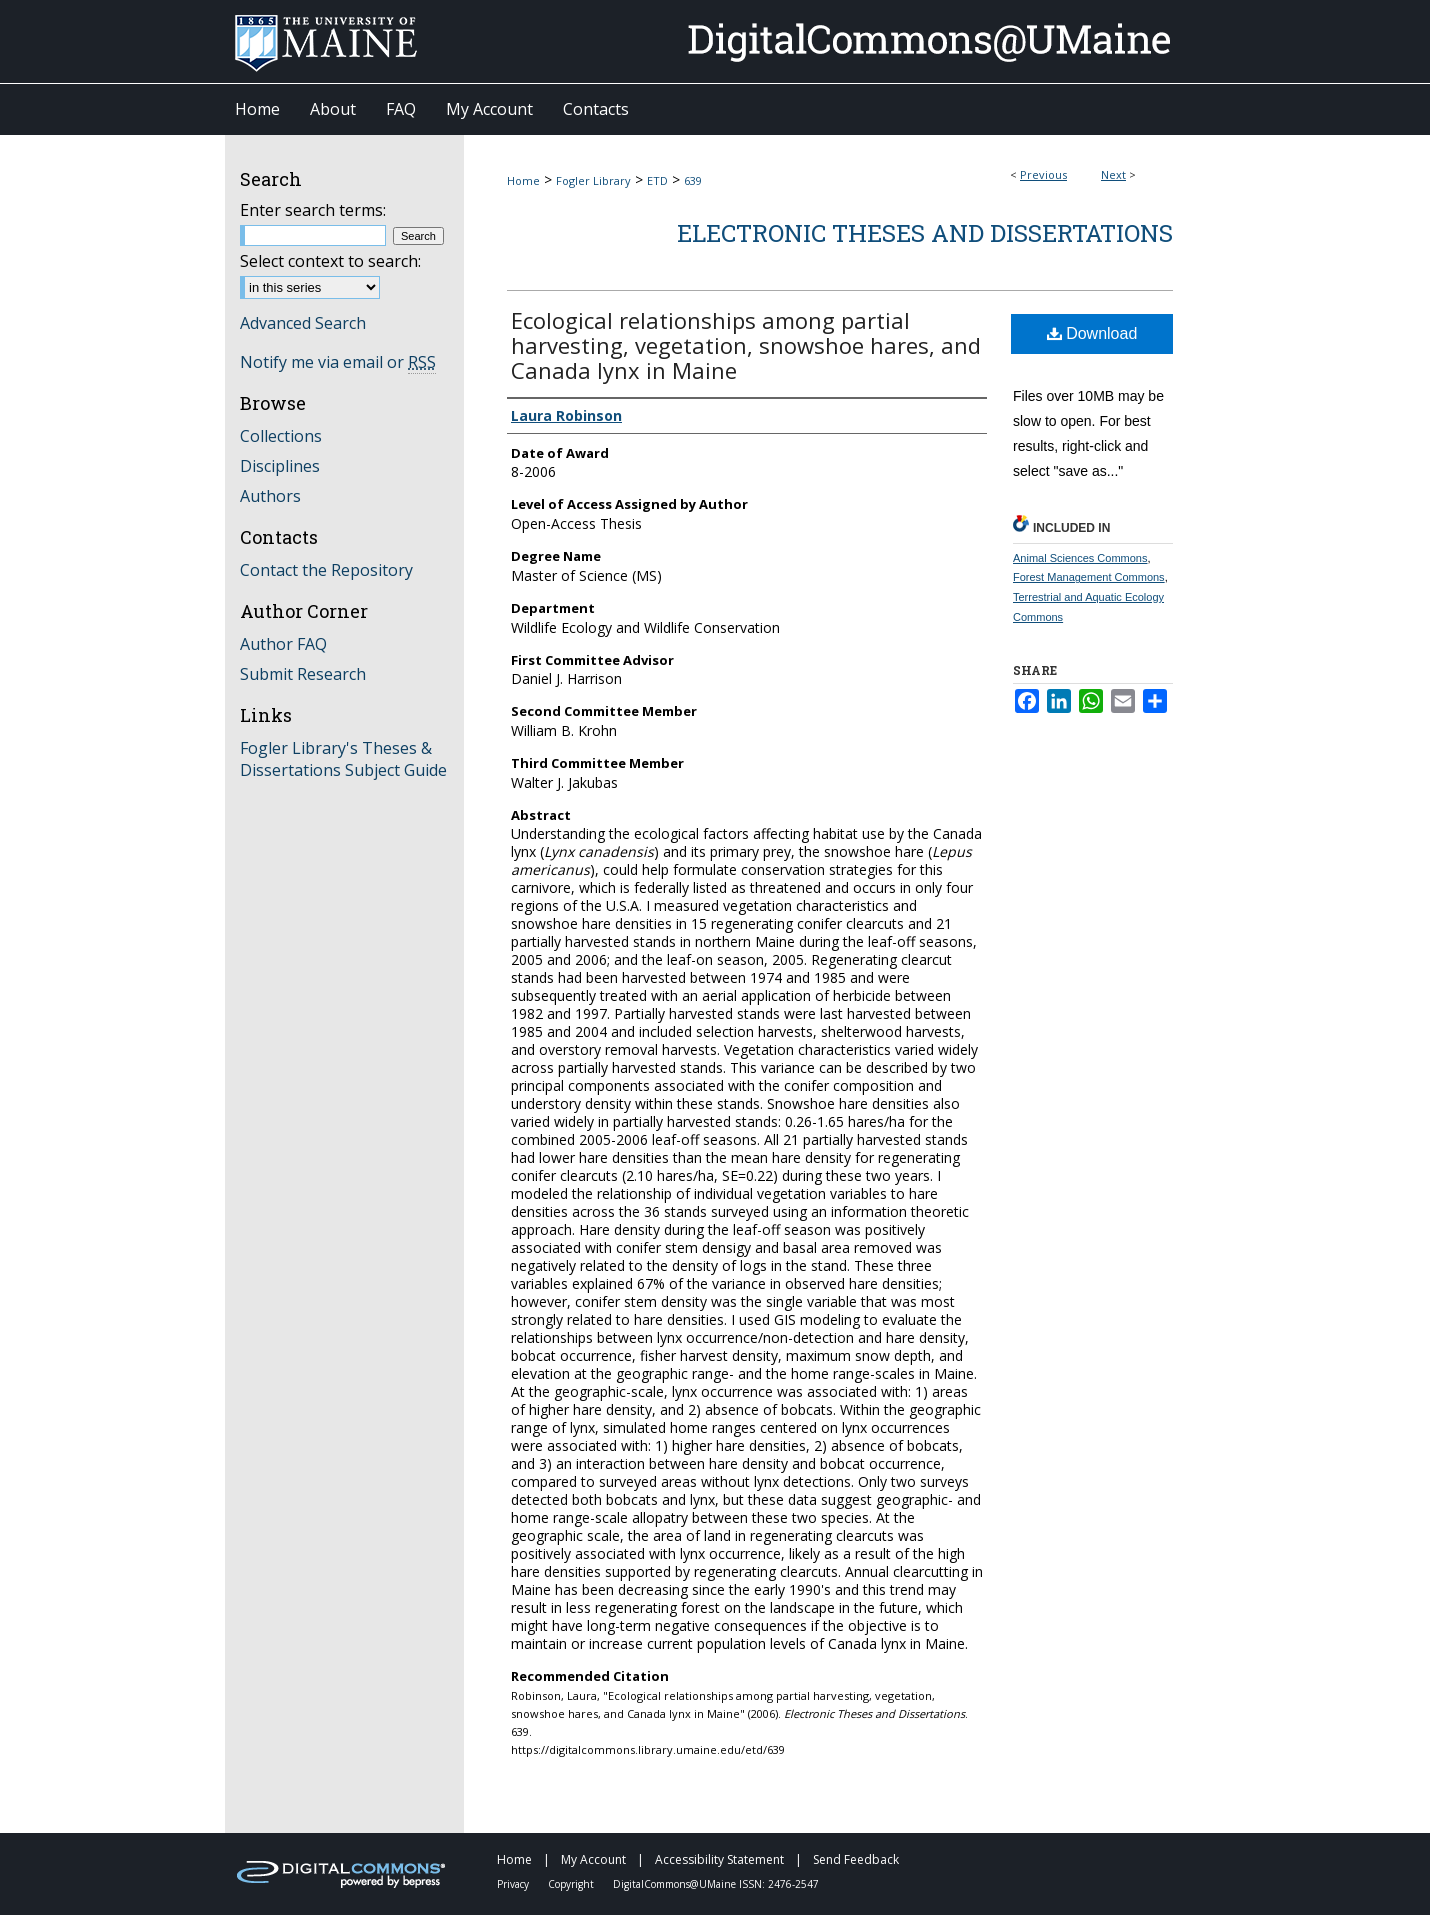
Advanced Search (303, 323)
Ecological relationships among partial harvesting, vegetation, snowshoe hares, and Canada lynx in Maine (746, 345)
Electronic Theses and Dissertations (925, 233)
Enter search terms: (313, 210)
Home (523, 180)
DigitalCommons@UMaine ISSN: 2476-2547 (716, 1884)
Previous (1043, 174)
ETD (657, 180)
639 (693, 180)
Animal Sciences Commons (1080, 558)
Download (1092, 333)
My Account (595, 1859)
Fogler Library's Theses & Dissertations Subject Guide (343, 759)
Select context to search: (330, 261)
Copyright (572, 1884)
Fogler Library (593, 180)
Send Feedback (856, 1859)
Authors (270, 496)
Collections (281, 436)
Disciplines (280, 466)
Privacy (514, 1884)
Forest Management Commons (1089, 577)
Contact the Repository (326, 570)
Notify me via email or (338, 362)
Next (1113, 174)
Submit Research (303, 674)
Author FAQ (283, 644)
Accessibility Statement (721, 1859)
